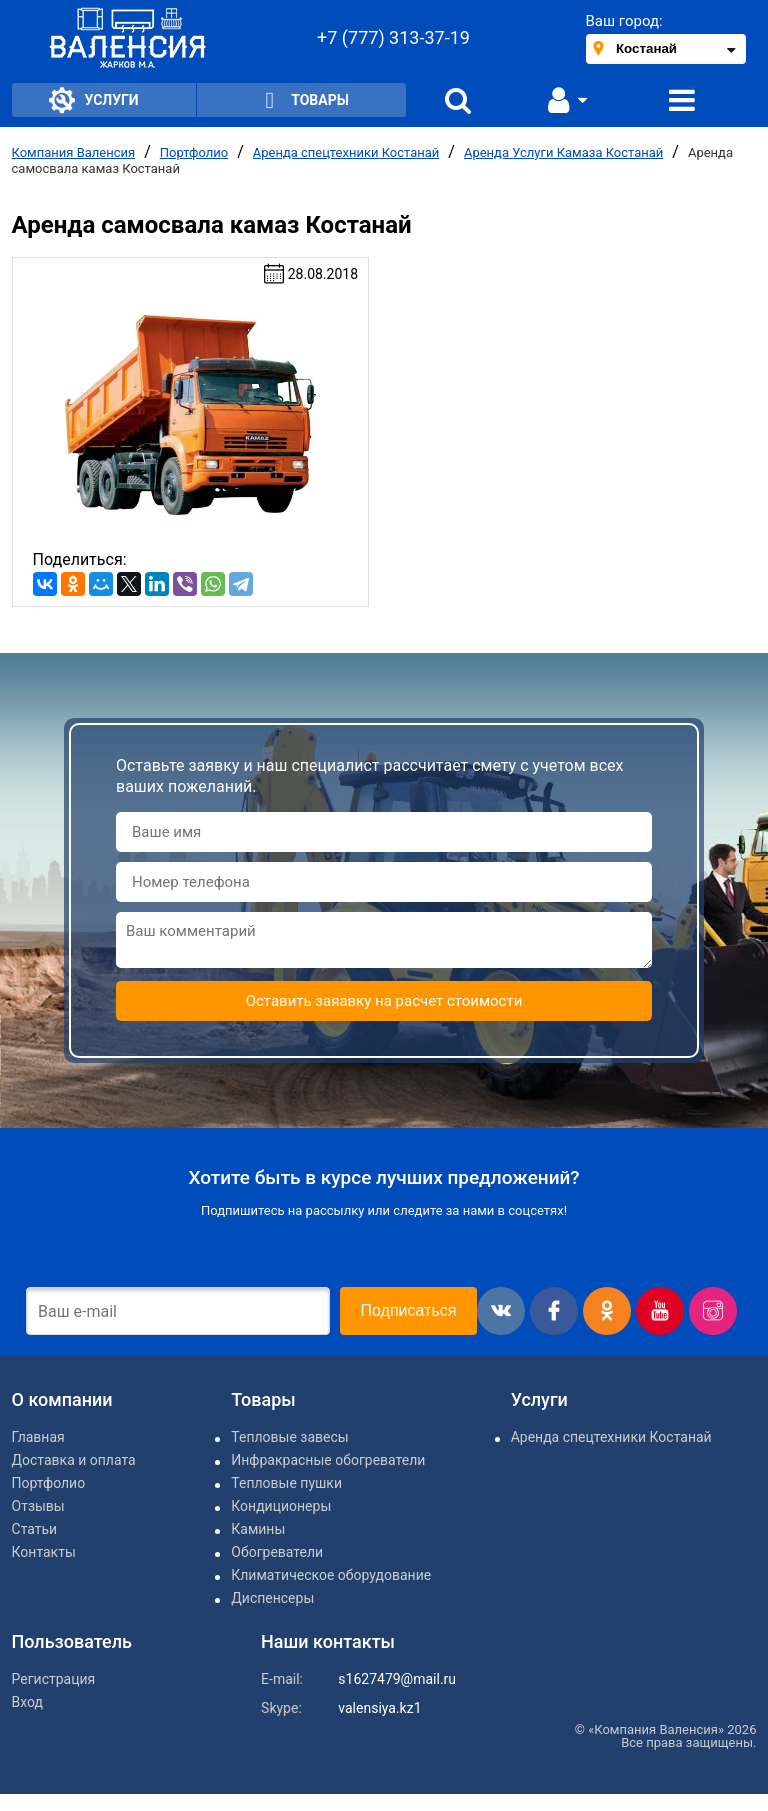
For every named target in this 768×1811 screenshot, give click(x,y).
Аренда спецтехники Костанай (346, 152)
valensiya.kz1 (379, 1708)
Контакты (44, 1552)
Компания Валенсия (74, 152)
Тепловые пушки (286, 1483)
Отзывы (38, 1506)
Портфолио (194, 152)
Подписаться (409, 1310)
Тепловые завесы (289, 1437)
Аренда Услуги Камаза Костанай (563, 152)
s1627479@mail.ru (397, 1679)
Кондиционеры (281, 1506)
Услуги (94, 100)
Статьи (35, 1529)
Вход (27, 1702)
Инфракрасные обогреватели (328, 1460)
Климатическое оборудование (331, 1575)
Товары (301, 100)
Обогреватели (277, 1552)
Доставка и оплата (74, 1460)
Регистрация (54, 1679)
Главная (38, 1437)
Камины (258, 1529)
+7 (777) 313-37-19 (393, 37)
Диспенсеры (272, 1598)
